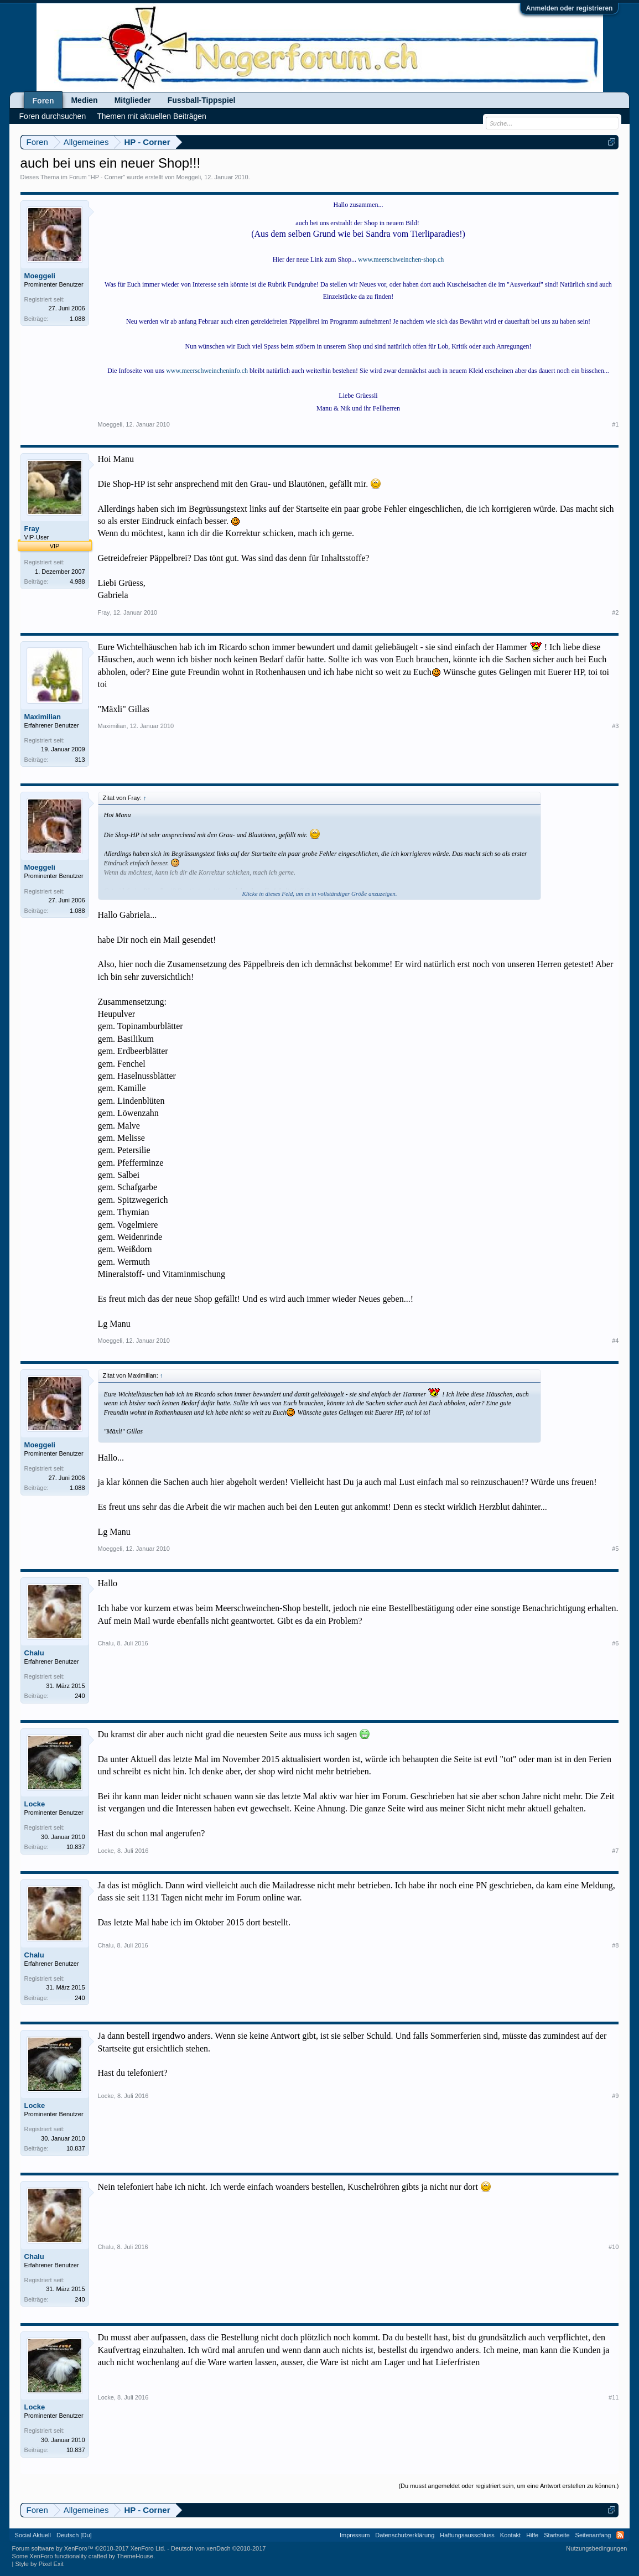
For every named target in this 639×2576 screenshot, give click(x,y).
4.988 (77, 581)
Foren (43, 100)
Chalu (34, 1653)
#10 (614, 2246)
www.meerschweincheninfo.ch (207, 371)
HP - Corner (107, 177)
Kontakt (510, 2535)
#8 (615, 1945)
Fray (31, 528)
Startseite (556, 2535)
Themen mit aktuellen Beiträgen (151, 116)
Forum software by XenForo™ (89, 2548)
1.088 (77, 318)
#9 (615, 2095)
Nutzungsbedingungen (596, 2548)
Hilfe (532, 2535)
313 (80, 759)
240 (80, 1695)
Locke (34, 1804)
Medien (84, 100)
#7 (615, 1850)
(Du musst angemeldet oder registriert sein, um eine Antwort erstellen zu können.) (508, 2485)
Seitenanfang (593, 2535)
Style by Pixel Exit (39, 2564)
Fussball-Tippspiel (202, 100)
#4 (615, 1340)
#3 (615, 726)
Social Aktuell (33, 2535)
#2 (615, 612)
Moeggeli (188, 177)
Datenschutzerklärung (404, 2535)
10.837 (75, 1846)
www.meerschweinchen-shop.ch (401, 259)
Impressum (355, 2535)
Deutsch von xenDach (218, 2548)
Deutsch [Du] (74, 2535)
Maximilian (42, 717)
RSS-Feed (620, 2535)
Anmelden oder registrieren (569, 8)
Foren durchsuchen (52, 116)
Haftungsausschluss (467, 2535)
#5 (615, 1548)
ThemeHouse (135, 2556)
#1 (615, 424)
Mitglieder (133, 100)
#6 (615, 1643)
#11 (614, 2397)
